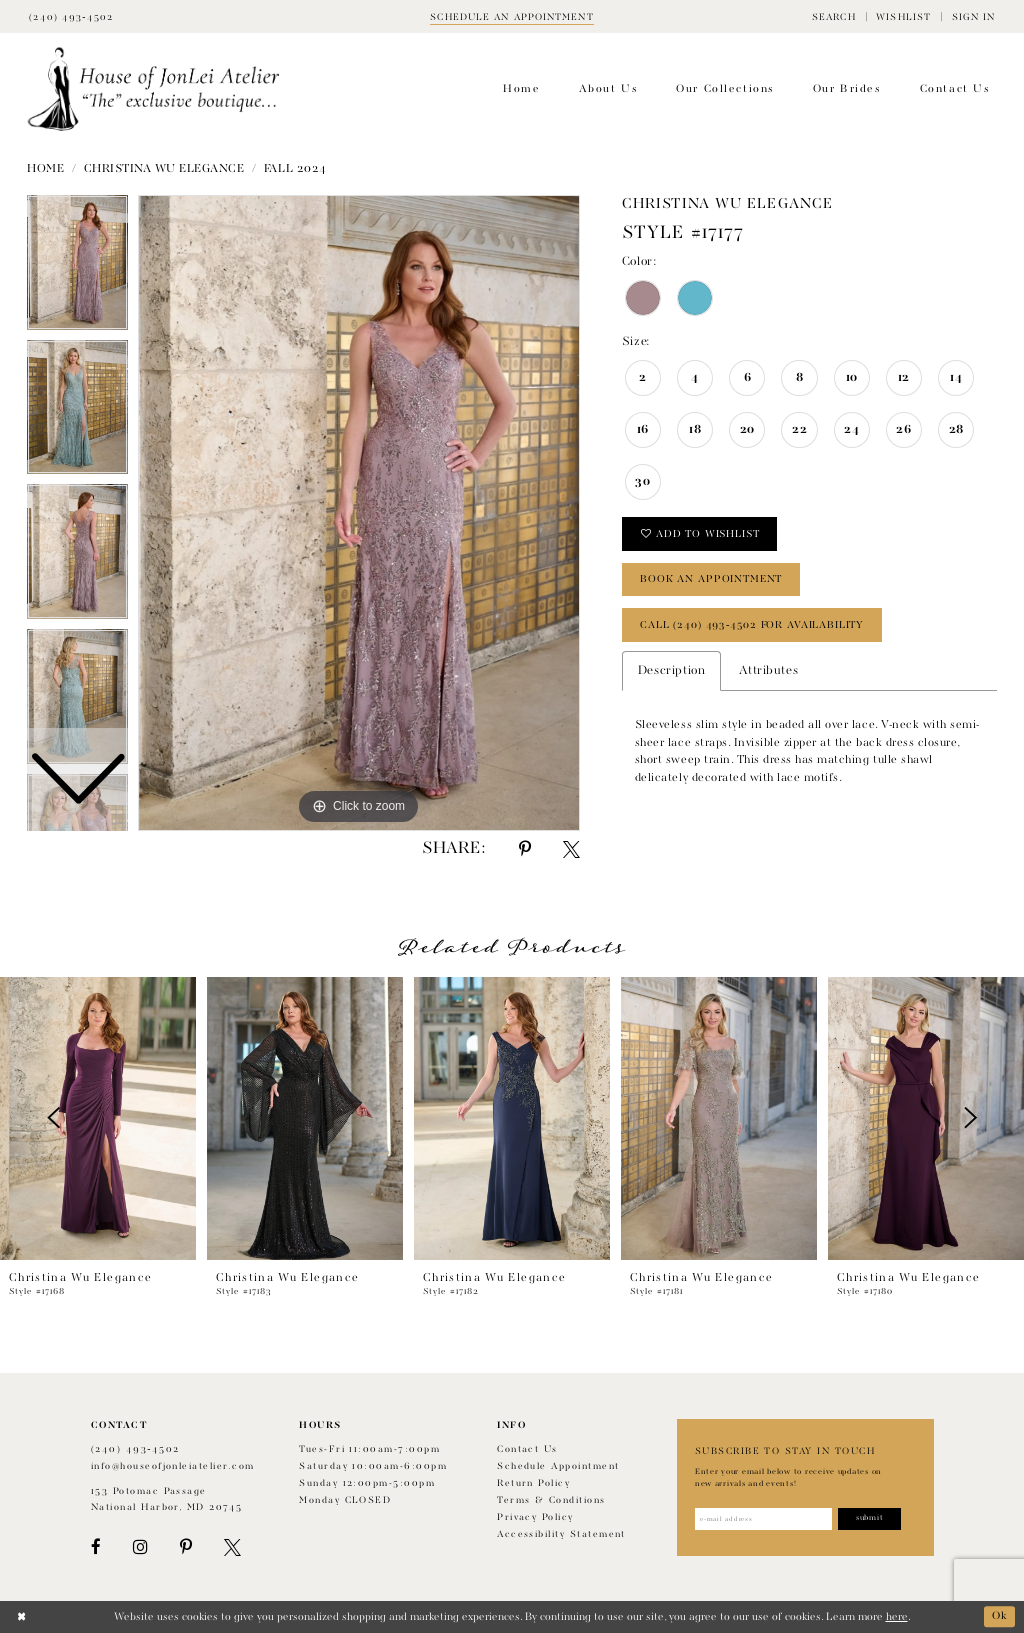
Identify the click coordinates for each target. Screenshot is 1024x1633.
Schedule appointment (558, 1466)
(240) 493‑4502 (135, 1449)
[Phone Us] (71, 16)
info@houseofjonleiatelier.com (173, 1466)
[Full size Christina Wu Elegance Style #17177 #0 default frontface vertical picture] (359, 513)
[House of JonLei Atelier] (153, 89)
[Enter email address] (763, 1519)
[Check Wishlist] (903, 16)
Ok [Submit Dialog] (1000, 1617)
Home (45, 169)
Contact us (527, 1449)
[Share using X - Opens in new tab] (571, 849)
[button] (834, 16)
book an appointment (711, 579)
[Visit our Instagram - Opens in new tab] (140, 1547)
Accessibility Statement (561, 1534)
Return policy (533, 1483)
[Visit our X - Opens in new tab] (232, 1547)
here (897, 1617)
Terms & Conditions (551, 1500)
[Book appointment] (512, 16)
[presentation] (98, 1118)
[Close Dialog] (21, 1617)
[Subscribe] (869, 1519)
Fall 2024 (295, 169)
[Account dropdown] (973, 16)
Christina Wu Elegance (164, 169)
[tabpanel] (359, 513)
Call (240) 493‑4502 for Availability (752, 625)
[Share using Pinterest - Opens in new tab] (525, 849)
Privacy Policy (535, 1517)
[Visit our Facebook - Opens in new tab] (96, 1547)
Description (671, 671)
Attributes (768, 671)
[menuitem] (834, 16)
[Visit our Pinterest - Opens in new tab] (186, 1547)
